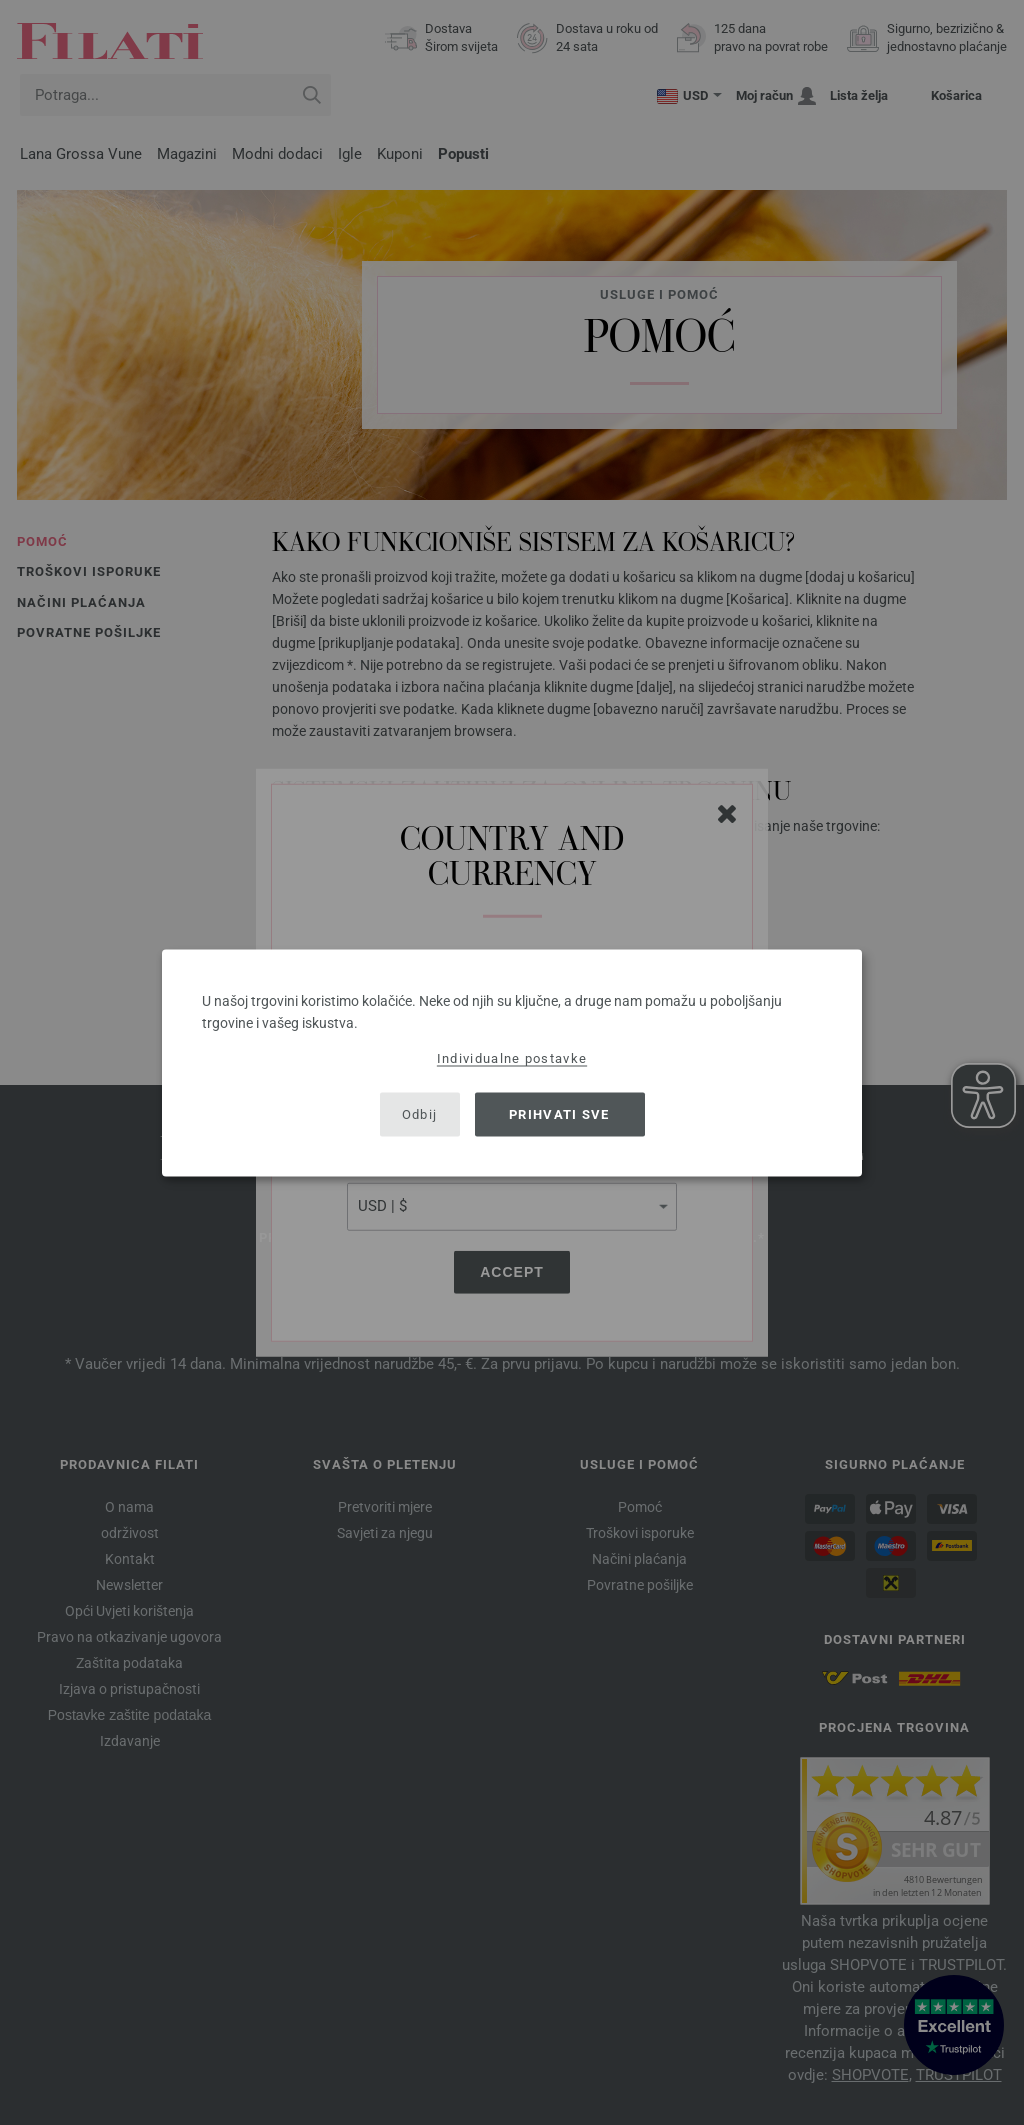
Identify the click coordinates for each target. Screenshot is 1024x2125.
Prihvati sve (559, 1114)
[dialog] (512, 1062)
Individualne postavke (512, 1057)
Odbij (420, 1114)
